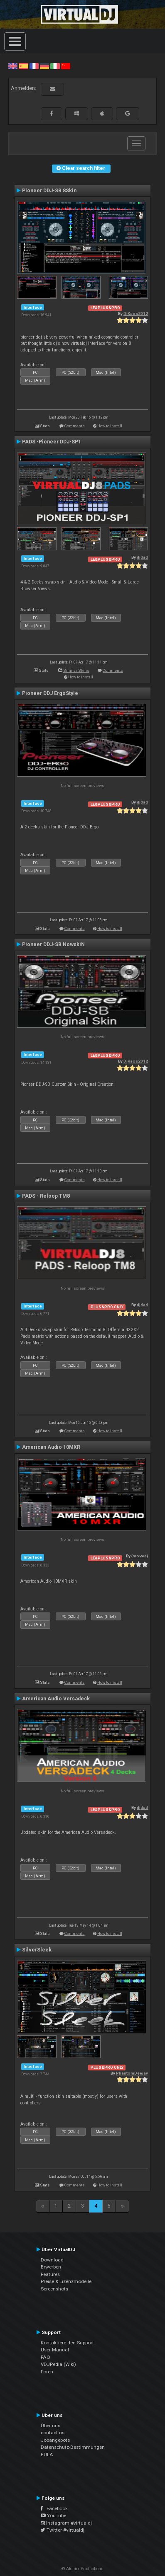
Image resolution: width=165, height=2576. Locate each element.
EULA (47, 2454)
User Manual (55, 2350)
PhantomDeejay (132, 2073)
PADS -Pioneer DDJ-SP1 (51, 442)
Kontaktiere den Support (67, 2343)
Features (50, 2274)
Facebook (54, 2508)
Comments (74, 426)
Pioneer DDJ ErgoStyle (50, 693)
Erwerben (51, 2267)
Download (52, 2260)
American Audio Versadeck (56, 1699)
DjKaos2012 (135, 313)
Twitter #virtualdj (62, 2530)
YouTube (53, 2515)
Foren (47, 2372)
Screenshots (54, 2289)
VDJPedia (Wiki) (58, 2364)
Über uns (50, 2425)
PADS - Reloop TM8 (46, 1196)
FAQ (45, 2357)
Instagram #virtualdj (66, 2523)
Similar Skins (76, 670)
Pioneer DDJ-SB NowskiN (53, 944)
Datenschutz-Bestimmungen (73, 2447)
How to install (109, 426)
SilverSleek (37, 1950)
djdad (142, 557)
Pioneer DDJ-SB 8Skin (49, 191)
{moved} (139, 1556)
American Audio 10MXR (51, 1447)
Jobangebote (55, 2440)
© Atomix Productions (82, 2568)
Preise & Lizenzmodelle (66, 2281)
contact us (52, 2433)
